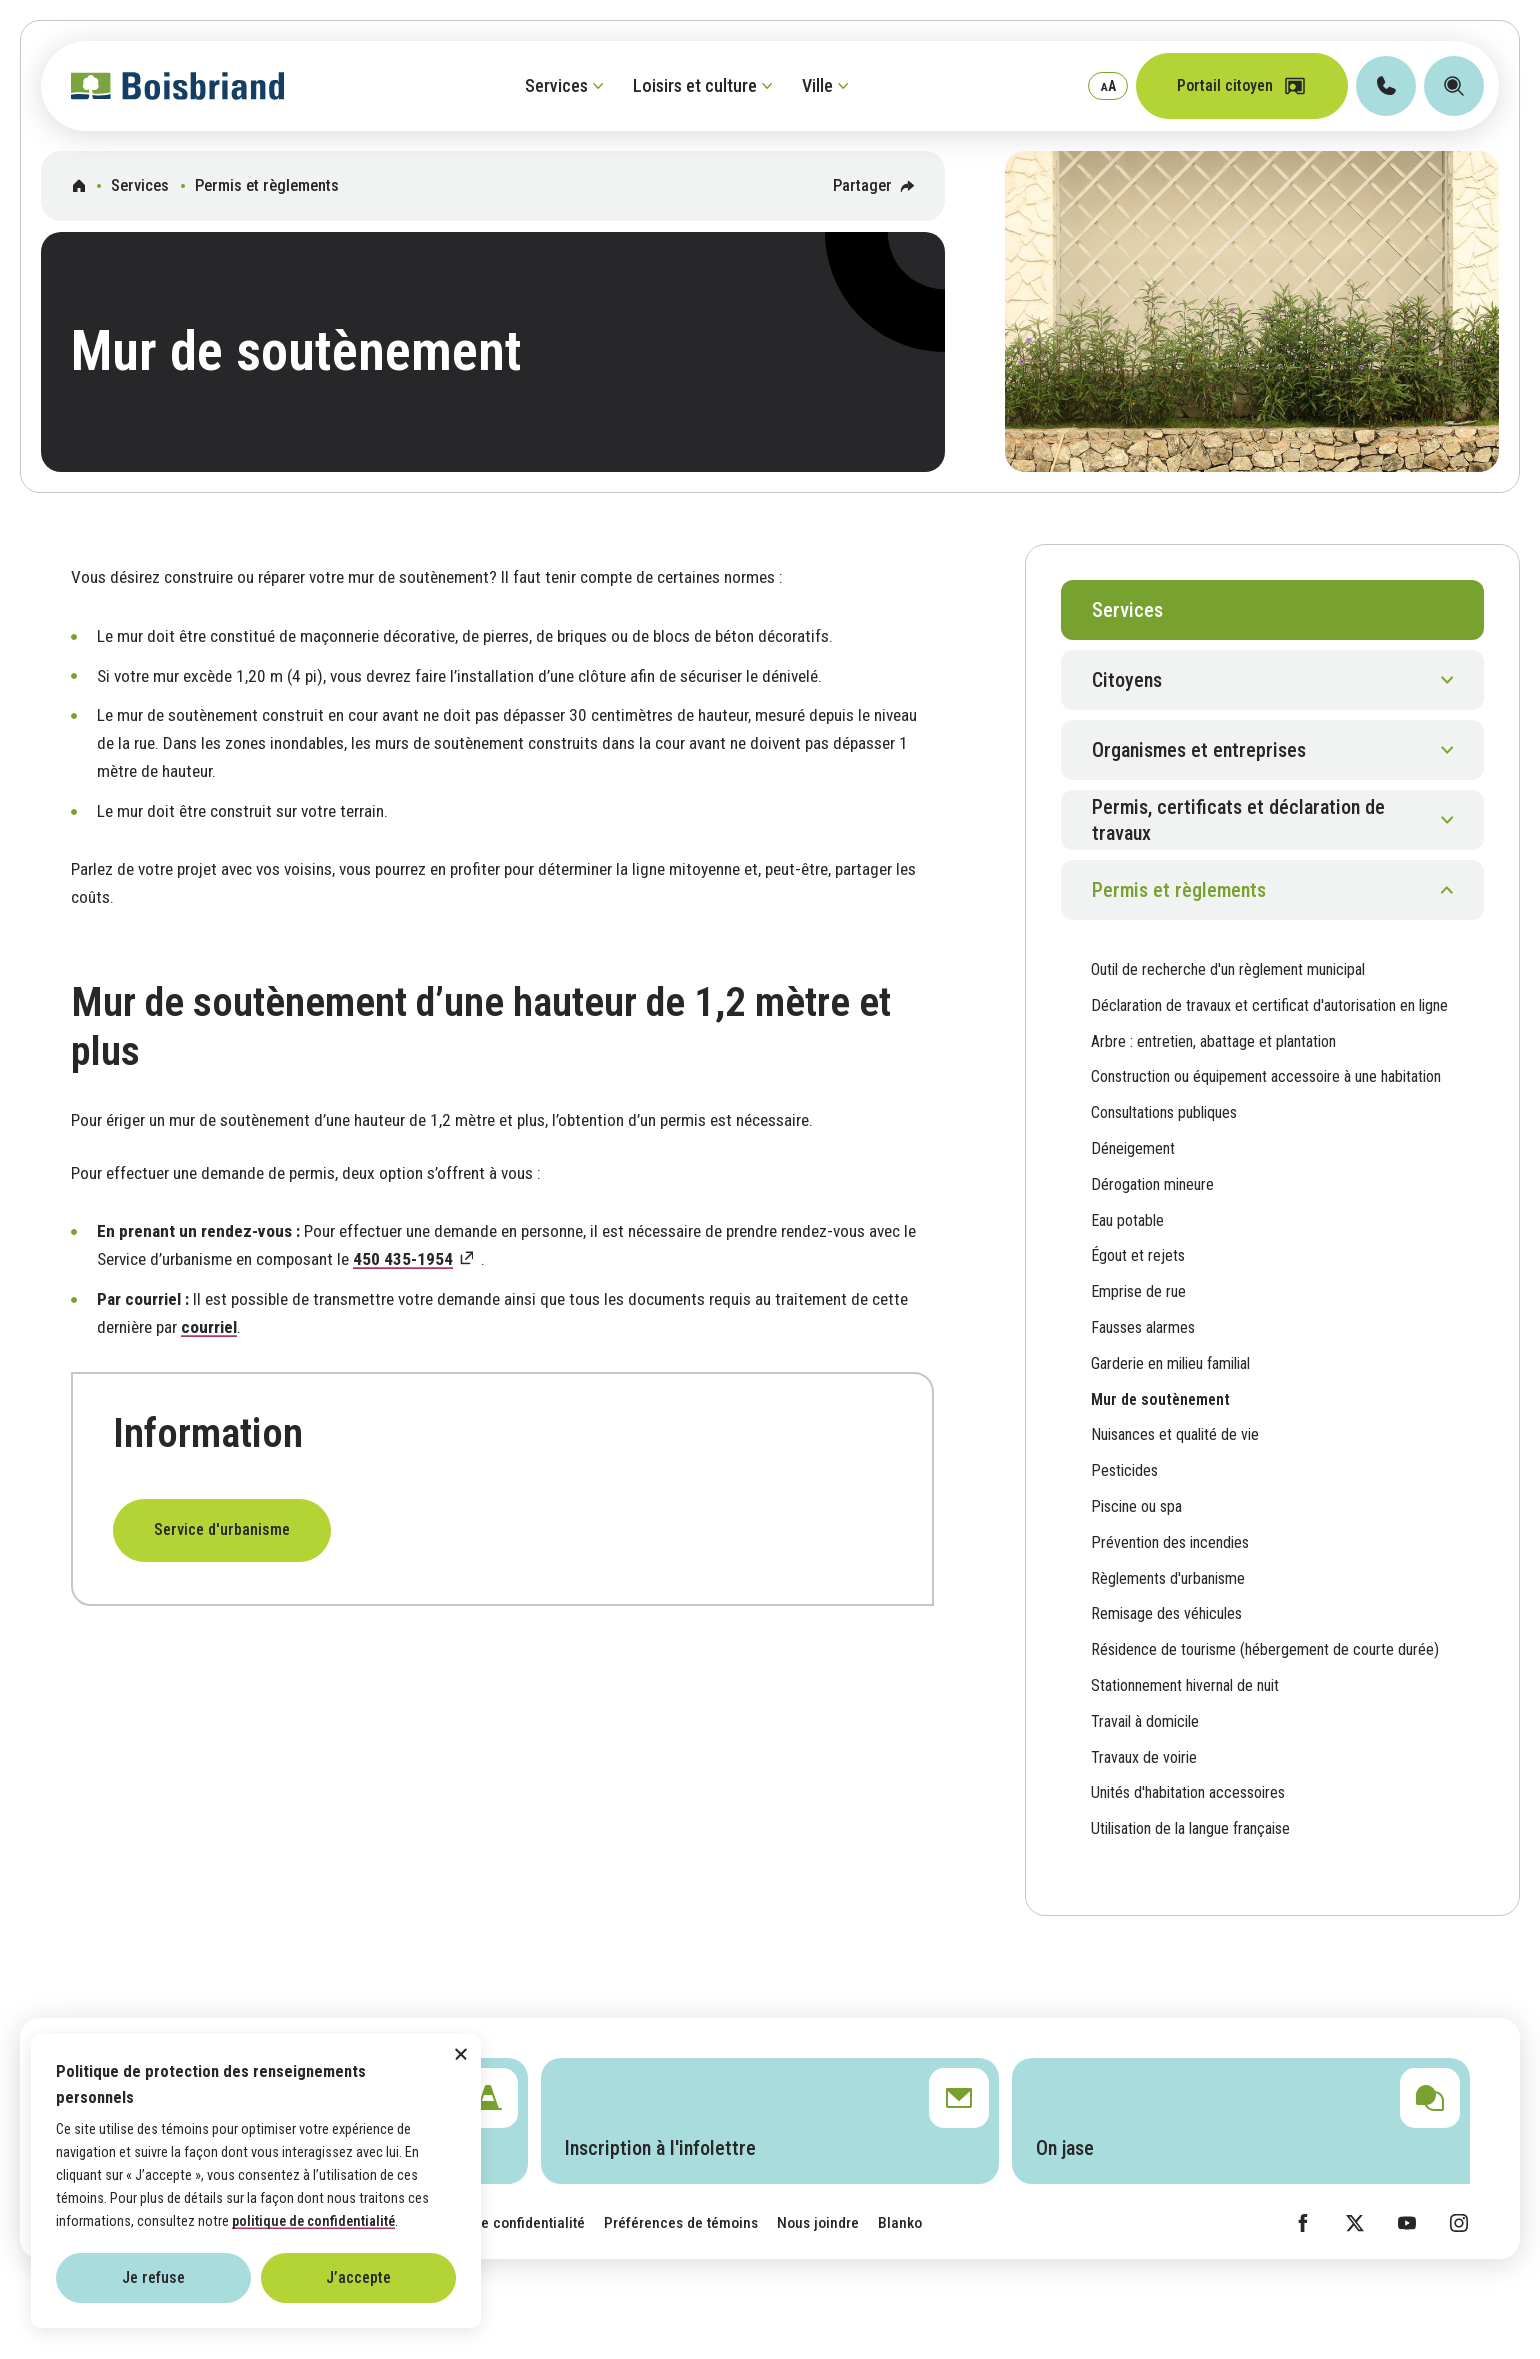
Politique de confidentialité (498, 2223)
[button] (1272, 680)
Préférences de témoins (681, 2223)
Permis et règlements (267, 185)
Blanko (900, 2223)
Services (140, 185)
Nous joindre (818, 2223)
